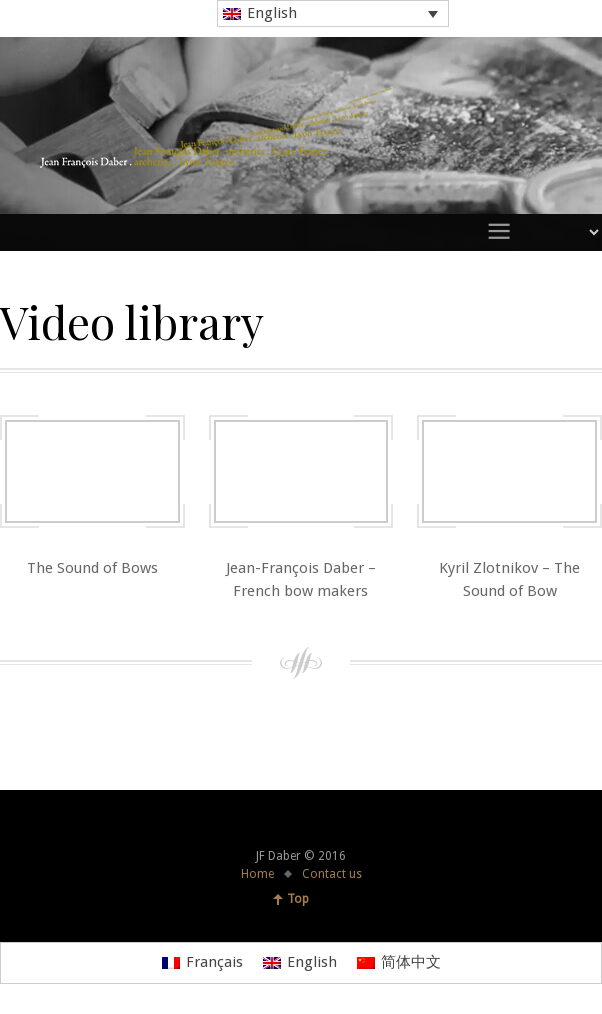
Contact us (332, 874)
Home (257, 874)
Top (298, 899)
